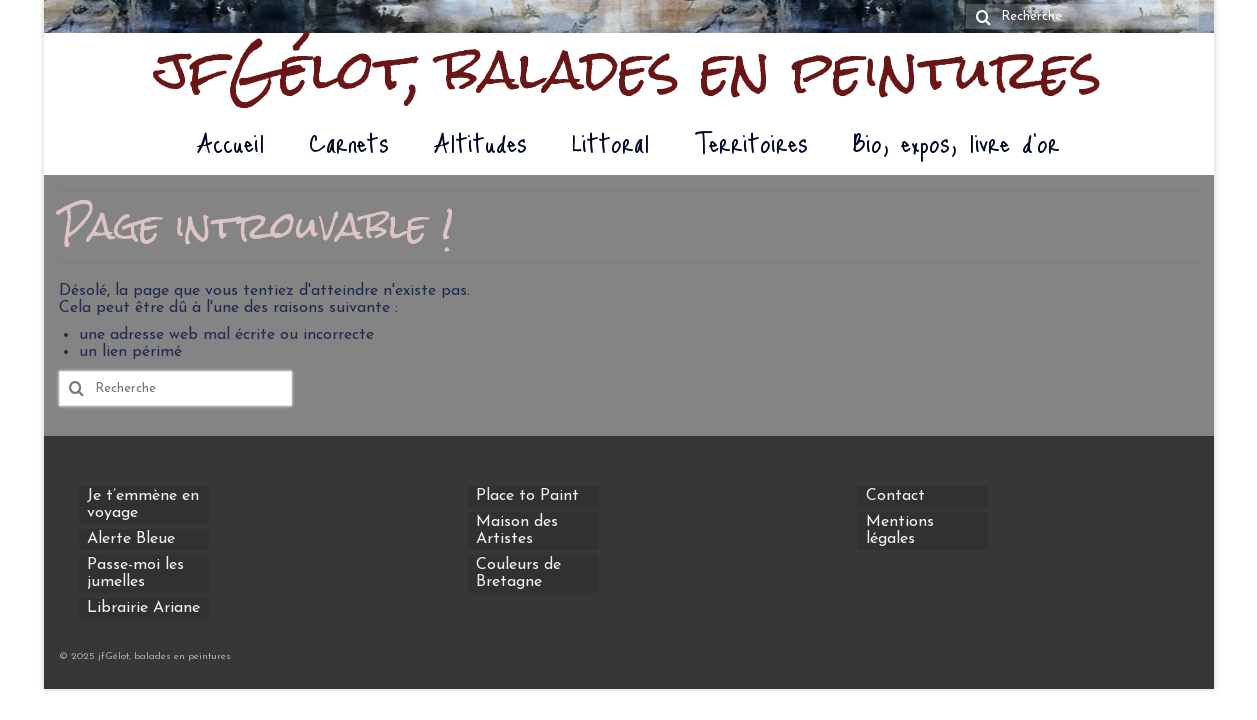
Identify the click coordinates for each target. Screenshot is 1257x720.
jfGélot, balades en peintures (628, 70)
